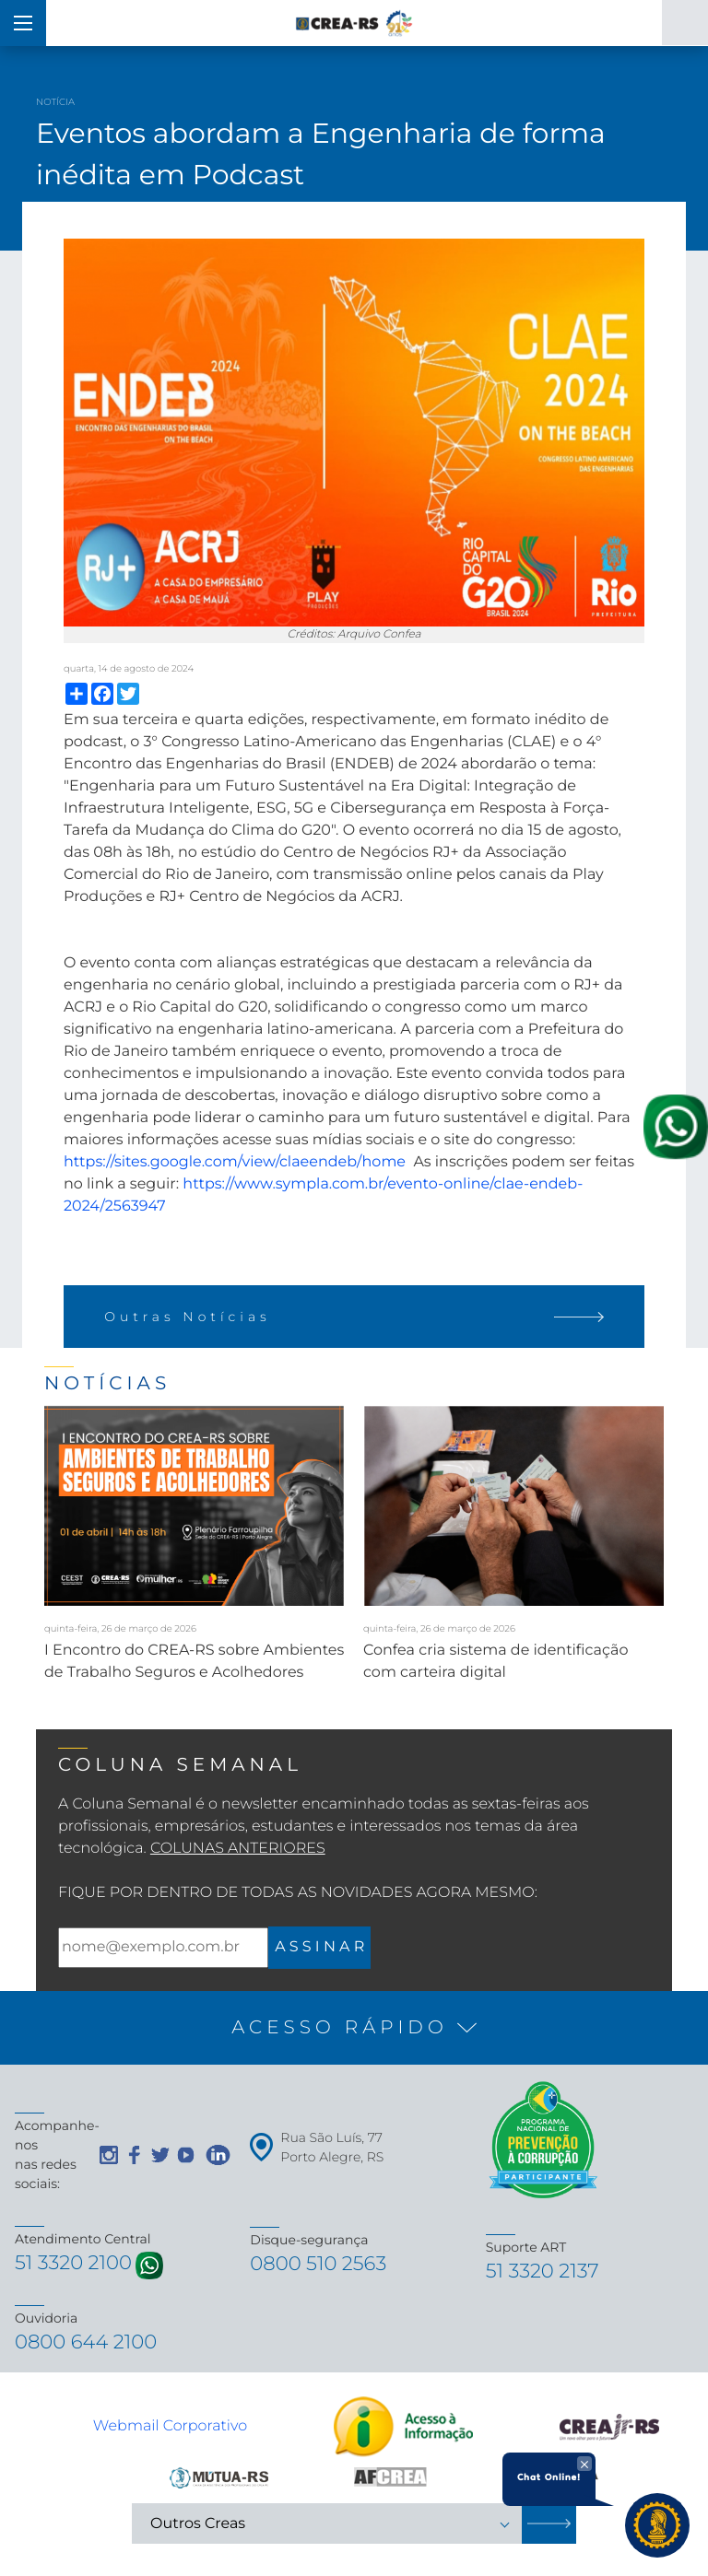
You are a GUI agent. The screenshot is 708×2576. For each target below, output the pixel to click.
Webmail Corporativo (170, 2429)
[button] (354, 2028)
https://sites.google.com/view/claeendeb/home (235, 1162)
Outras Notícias (354, 1316)
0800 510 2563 (320, 2265)
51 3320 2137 (544, 2272)
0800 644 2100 (88, 2345)
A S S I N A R (319, 1947)
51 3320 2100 (75, 2264)
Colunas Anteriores (237, 1848)
